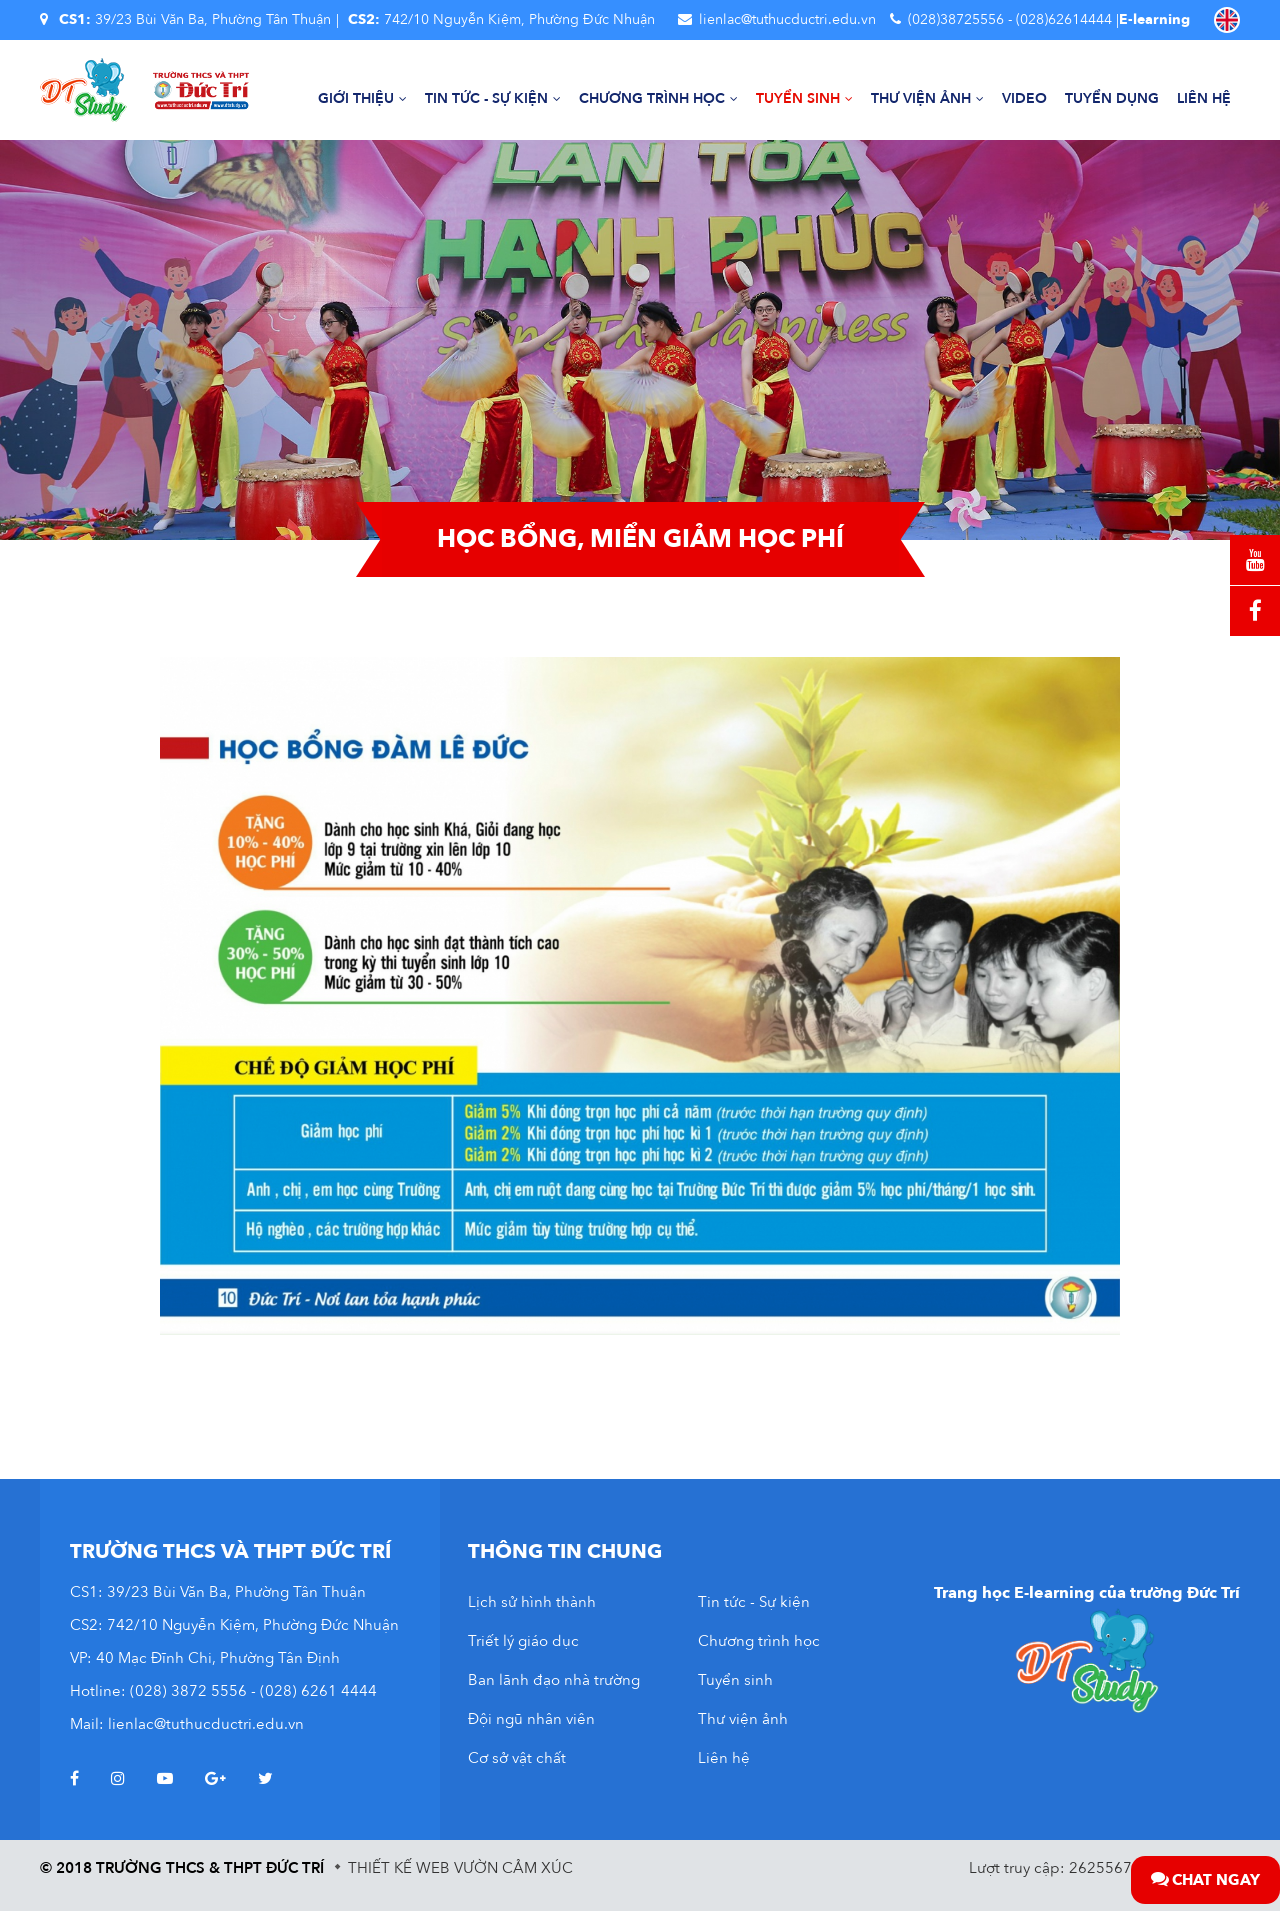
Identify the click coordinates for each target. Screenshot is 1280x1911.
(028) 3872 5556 (188, 1691)
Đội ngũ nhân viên (531, 1719)
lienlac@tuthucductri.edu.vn (787, 19)
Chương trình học (658, 98)
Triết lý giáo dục (523, 1641)
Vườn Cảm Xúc (513, 1868)
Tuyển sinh (804, 98)
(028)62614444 (1064, 19)
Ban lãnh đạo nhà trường (554, 1680)
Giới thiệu (362, 98)
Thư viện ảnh (927, 98)
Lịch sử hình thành (532, 1602)
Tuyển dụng (1112, 98)
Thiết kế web (399, 1868)
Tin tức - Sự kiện (493, 98)
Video (1024, 98)
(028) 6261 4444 (318, 1691)
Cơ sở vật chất (517, 1758)
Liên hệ (1204, 98)
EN (1227, 20)
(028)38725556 (956, 19)
